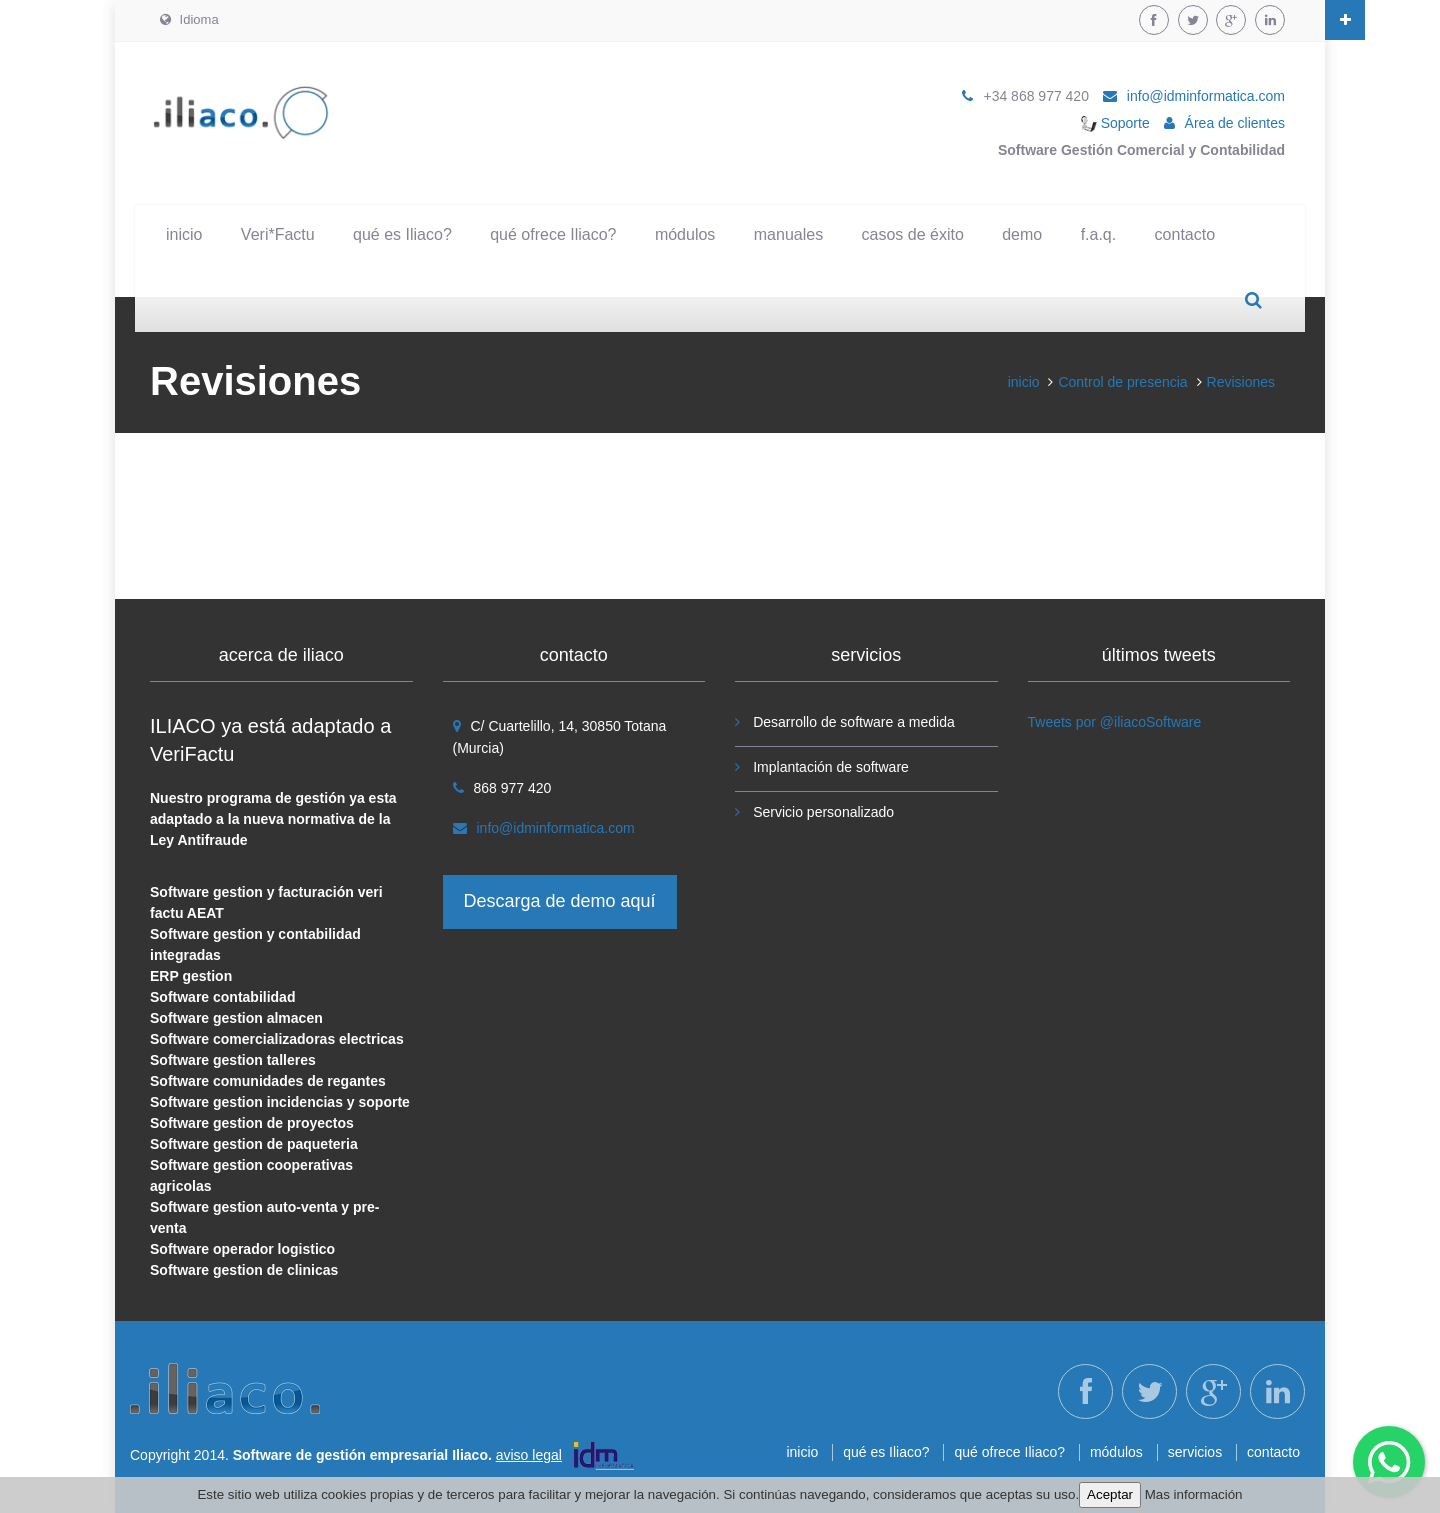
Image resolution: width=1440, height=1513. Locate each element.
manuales (788, 234)
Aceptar (1110, 1494)
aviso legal (529, 1455)
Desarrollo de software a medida (854, 722)
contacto (1185, 234)
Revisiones (1241, 382)
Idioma (189, 19)
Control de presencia (1122, 382)
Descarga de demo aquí (560, 901)
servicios (1195, 1452)
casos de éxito (913, 234)
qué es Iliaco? (402, 234)
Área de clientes (1235, 123)
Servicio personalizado (823, 812)
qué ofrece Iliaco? (553, 234)
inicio (184, 234)
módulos (685, 234)
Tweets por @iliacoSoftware (1115, 722)
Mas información (1194, 1494)
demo (1022, 234)
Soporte (1115, 123)
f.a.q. (1099, 234)
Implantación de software (831, 767)
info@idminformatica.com (1206, 96)
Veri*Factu (278, 234)
